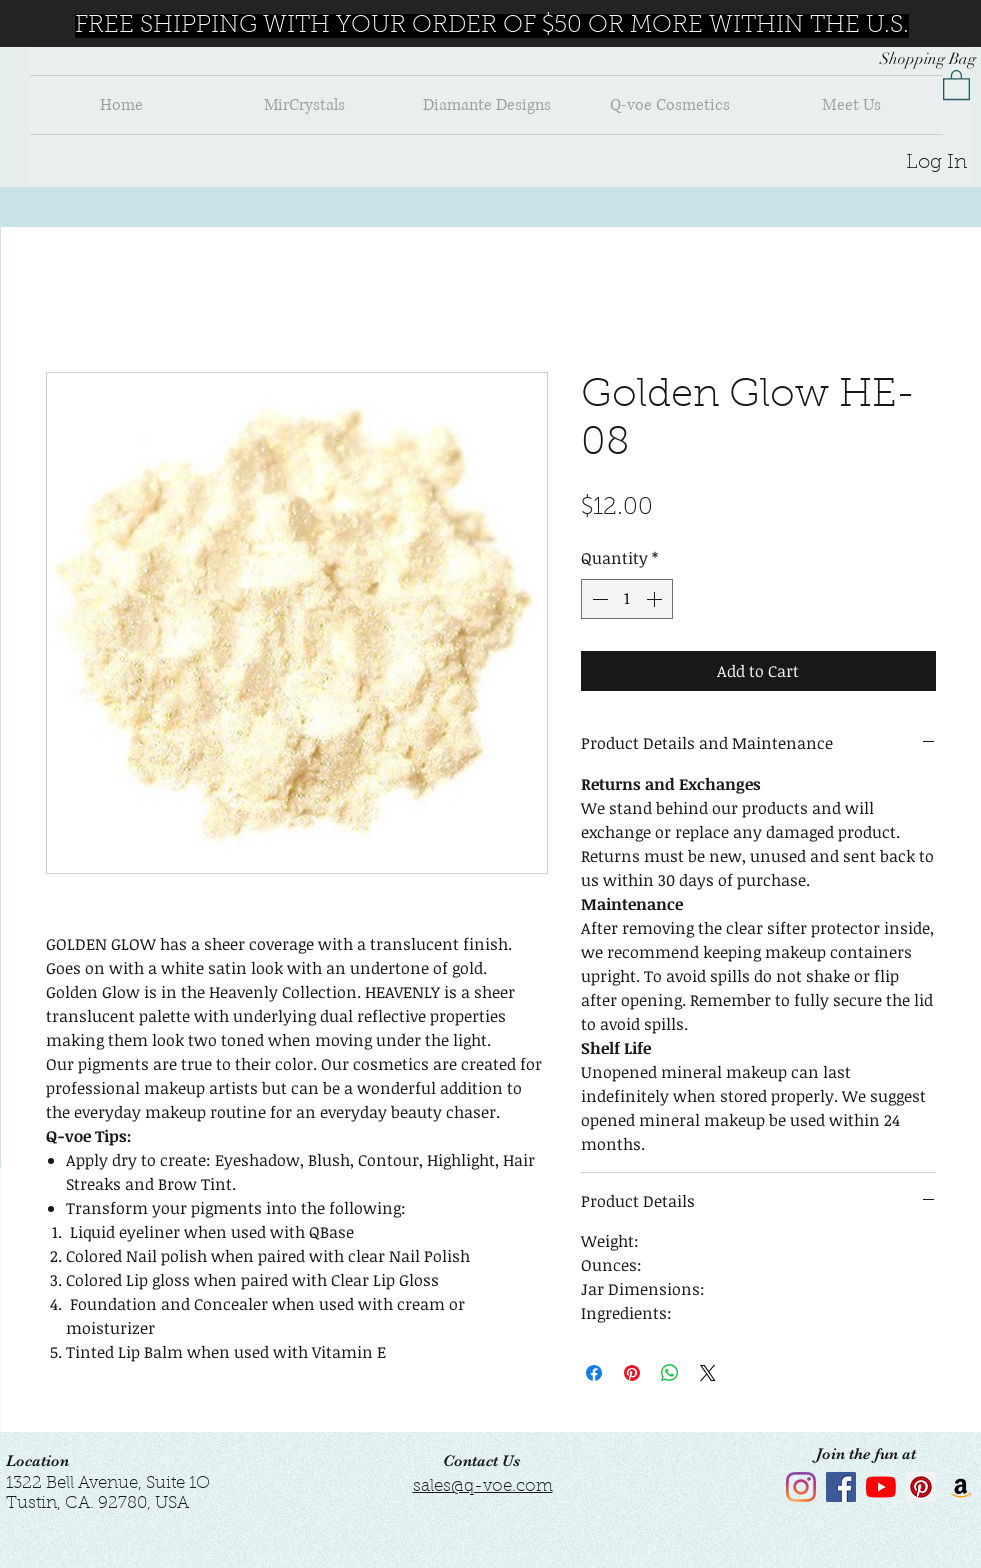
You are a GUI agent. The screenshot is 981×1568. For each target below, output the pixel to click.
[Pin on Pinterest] (632, 1373)
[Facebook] (841, 1487)
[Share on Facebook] (594, 1373)
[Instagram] (801, 1487)
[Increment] (656, 599)
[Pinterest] (921, 1487)
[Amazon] (961, 1487)
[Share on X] (708, 1373)
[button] (956, 84)
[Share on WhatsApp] (670, 1373)
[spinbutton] (627, 599)
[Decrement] (598, 599)
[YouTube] (881, 1487)
